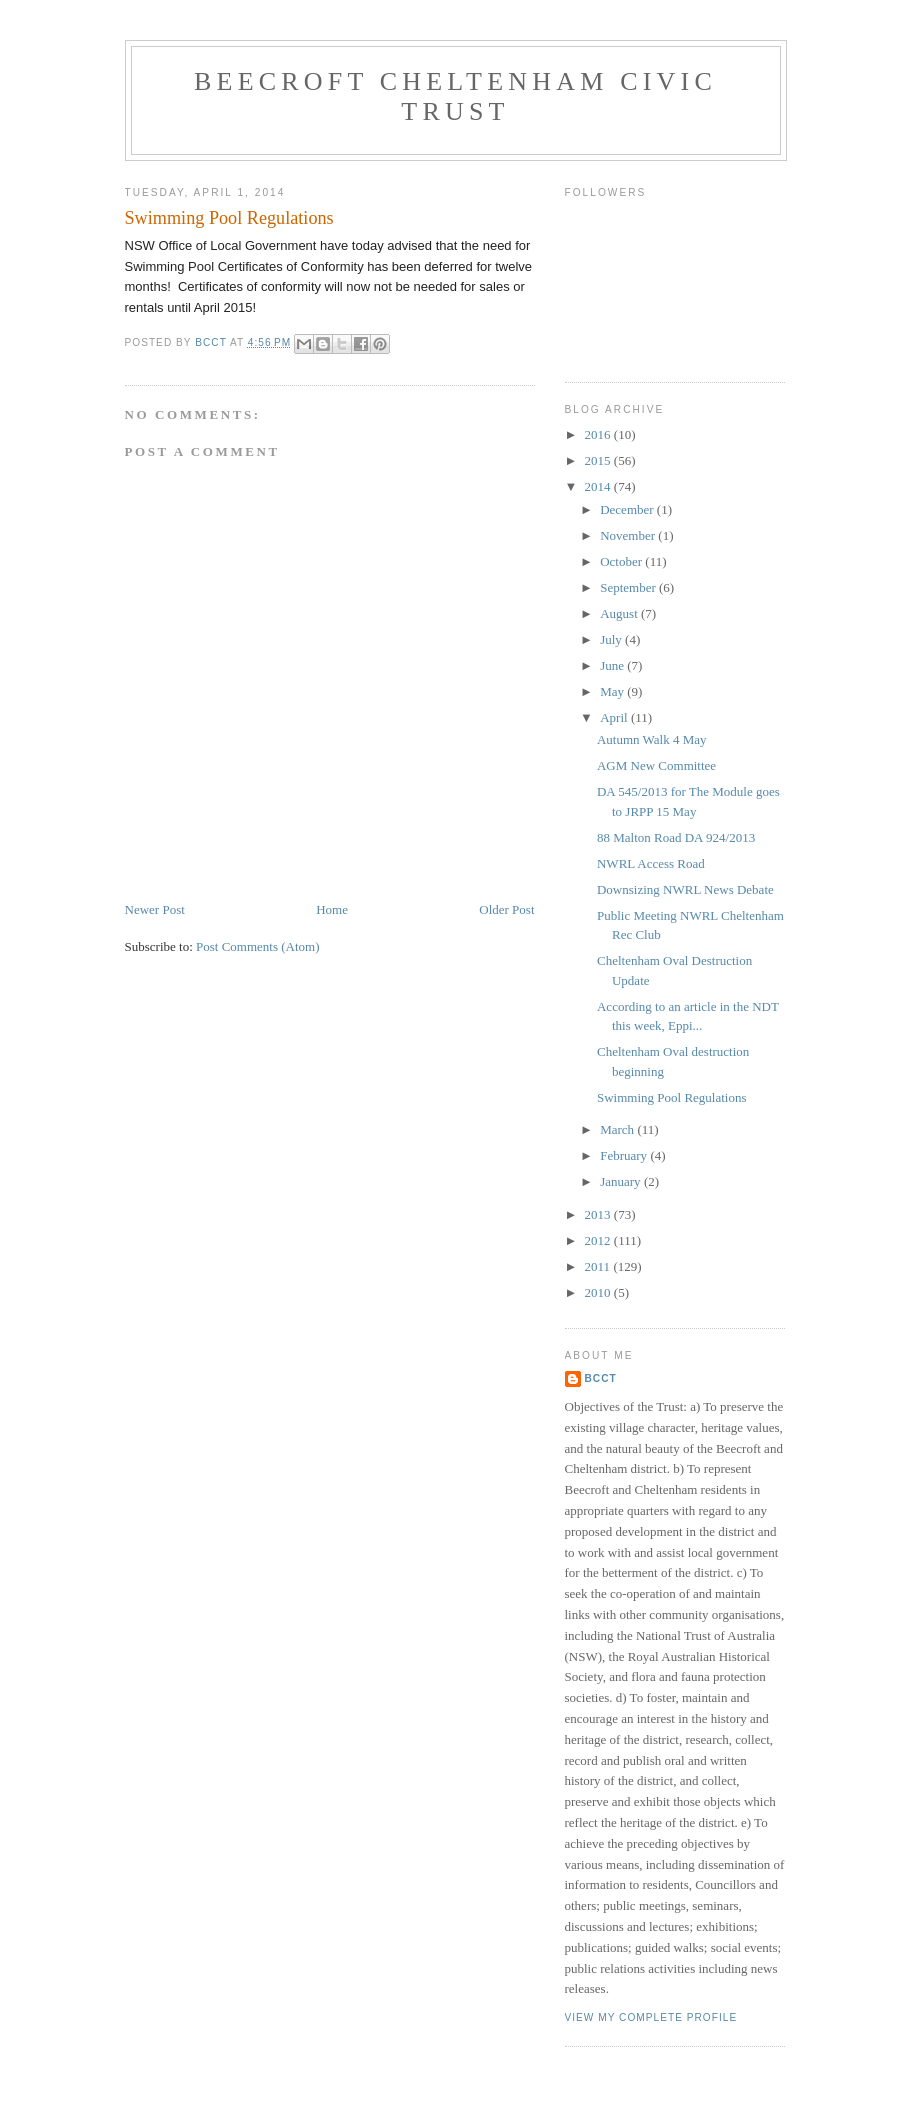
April (615, 717)
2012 (599, 1240)
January (622, 1181)
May (613, 691)
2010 (599, 1292)
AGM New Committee (656, 765)
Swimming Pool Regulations (672, 1097)
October (622, 561)
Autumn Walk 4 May (652, 739)
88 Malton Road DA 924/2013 (676, 837)
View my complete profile (651, 2017)
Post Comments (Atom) (258, 946)
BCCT (601, 1378)
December (628, 509)
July (612, 639)
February (625, 1155)
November (629, 535)
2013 (599, 1214)
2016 (599, 434)
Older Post (506, 909)
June (613, 665)
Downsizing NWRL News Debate (685, 889)
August (620, 613)
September (629, 587)
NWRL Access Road (651, 863)
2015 (599, 460)
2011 (599, 1266)
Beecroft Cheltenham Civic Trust (455, 96)
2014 (599, 486)
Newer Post (155, 909)
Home (332, 909)
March (618, 1129)
